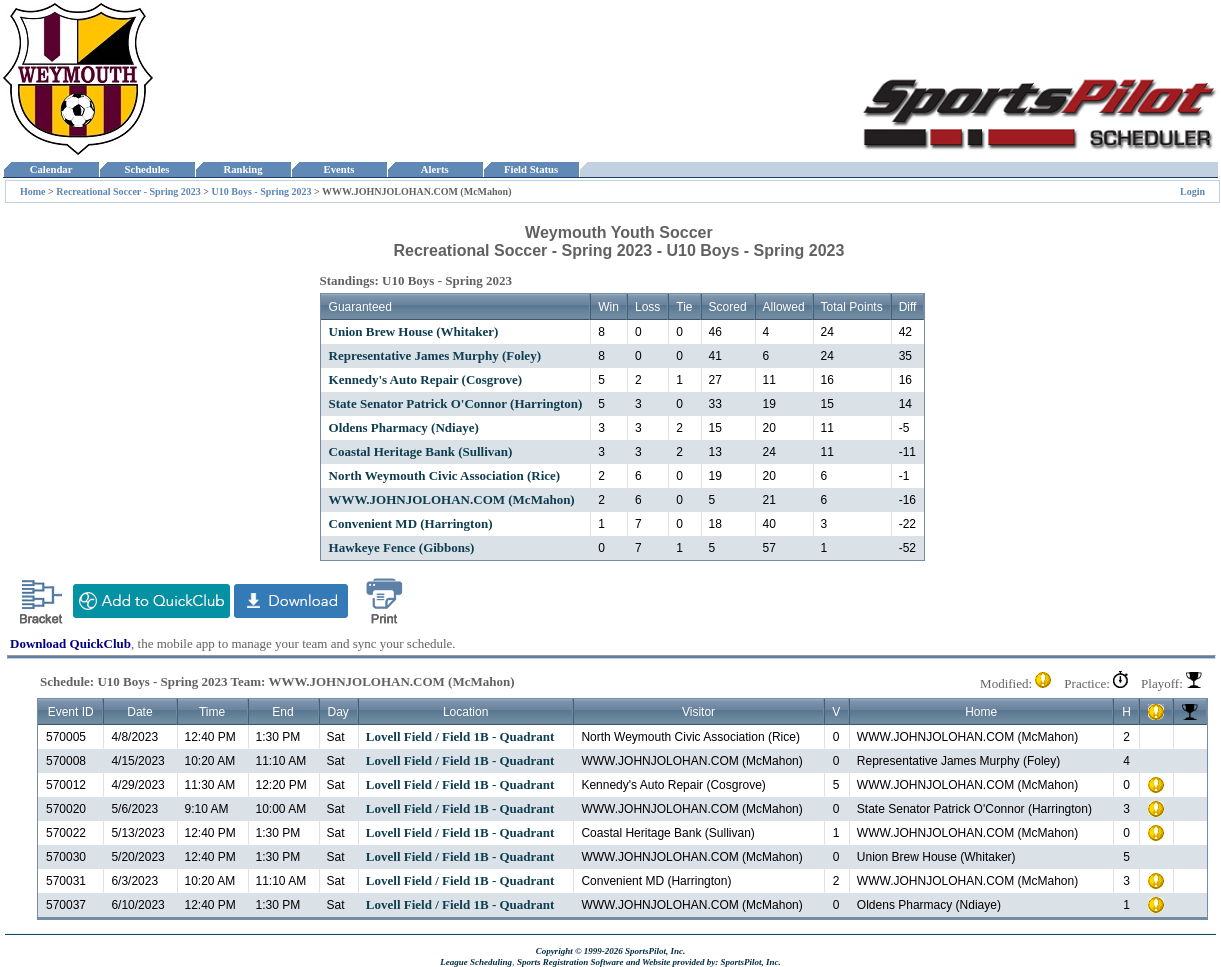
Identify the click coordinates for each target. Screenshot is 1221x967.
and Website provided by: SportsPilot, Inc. (703, 962)
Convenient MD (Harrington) (411, 523)
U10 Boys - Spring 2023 (262, 191)
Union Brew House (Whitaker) (414, 331)
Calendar (50, 169)
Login (1192, 191)
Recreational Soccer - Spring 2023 (128, 191)
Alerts (435, 169)
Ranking (243, 169)
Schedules (147, 169)
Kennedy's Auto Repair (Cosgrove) (425, 379)
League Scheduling (476, 962)
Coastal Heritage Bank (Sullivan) (421, 451)
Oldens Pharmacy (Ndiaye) (404, 427)
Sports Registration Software (570, 962)
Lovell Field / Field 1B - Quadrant (460, 736)
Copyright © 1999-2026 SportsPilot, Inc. (611, 951)
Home (33, 191)
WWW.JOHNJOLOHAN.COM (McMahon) (452, 499)
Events (338, 169)
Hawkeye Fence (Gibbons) (402, 547)
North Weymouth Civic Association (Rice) (445, 475)
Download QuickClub (70, 643)
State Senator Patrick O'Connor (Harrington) (456, 403)
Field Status (531, 169)
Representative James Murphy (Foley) (435, 355)
